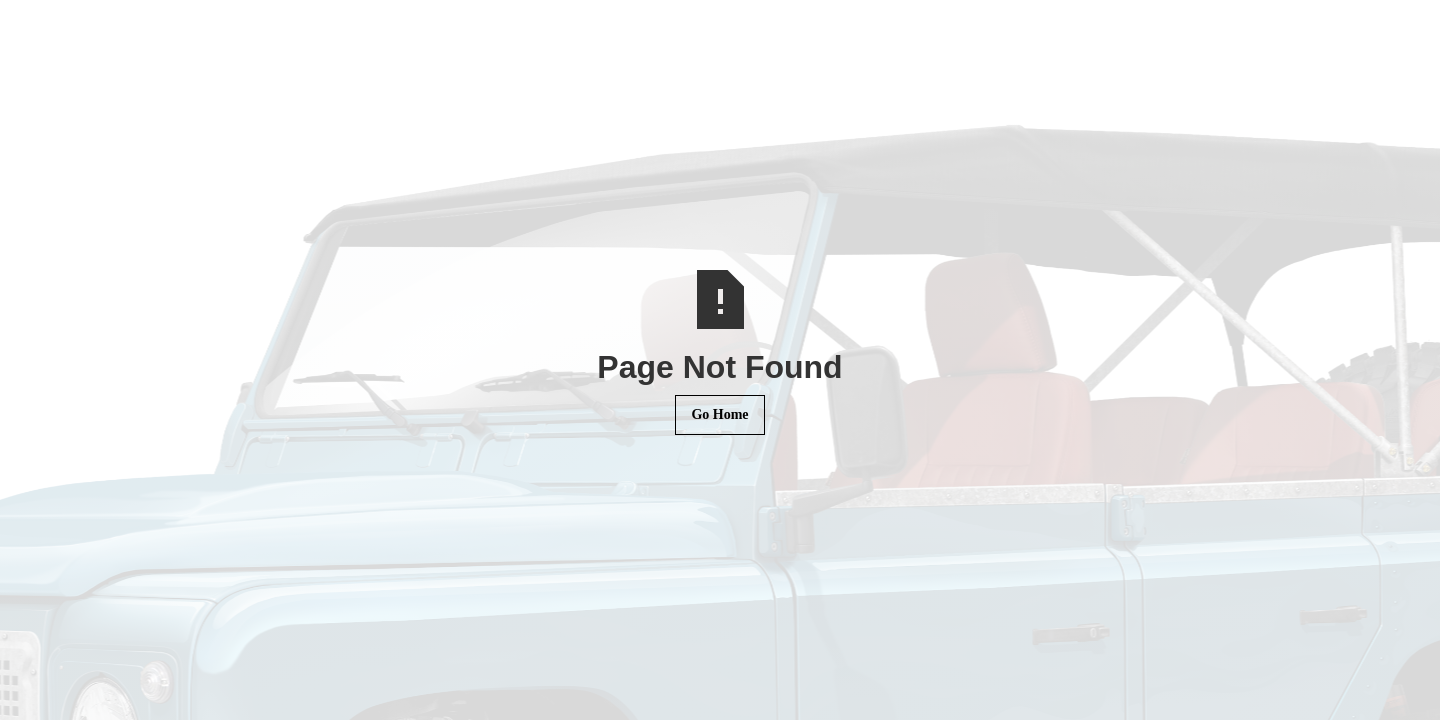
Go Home (719, 414)
